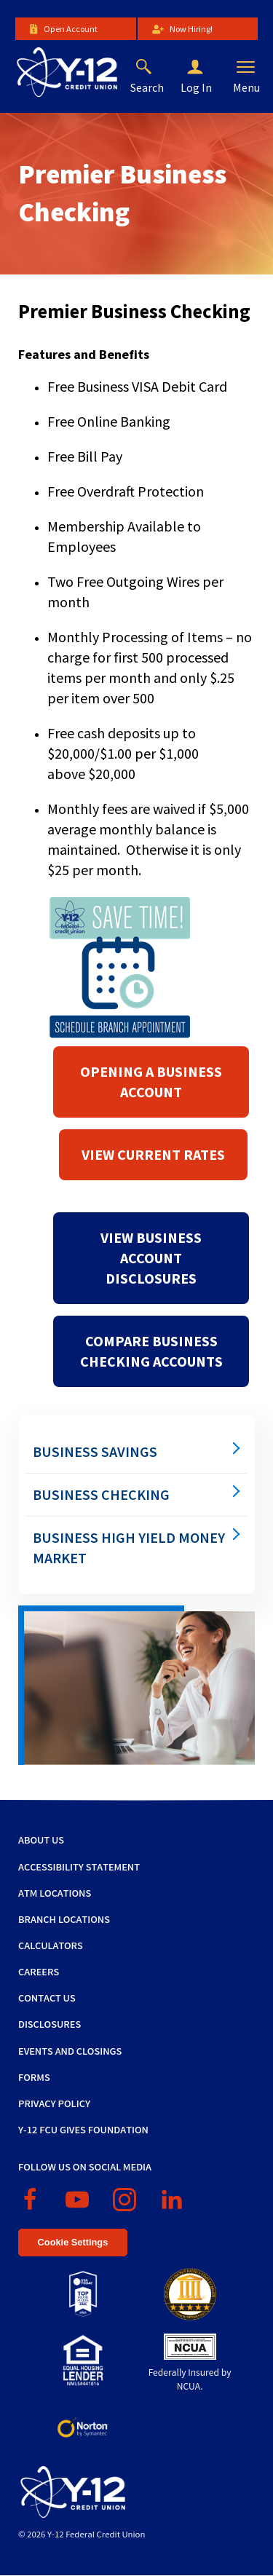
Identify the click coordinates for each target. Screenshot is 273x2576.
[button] (207, 68)
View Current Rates (153, 1154)
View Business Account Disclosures (151, 1257)
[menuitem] (136, 1452)
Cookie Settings (73, 2242)
